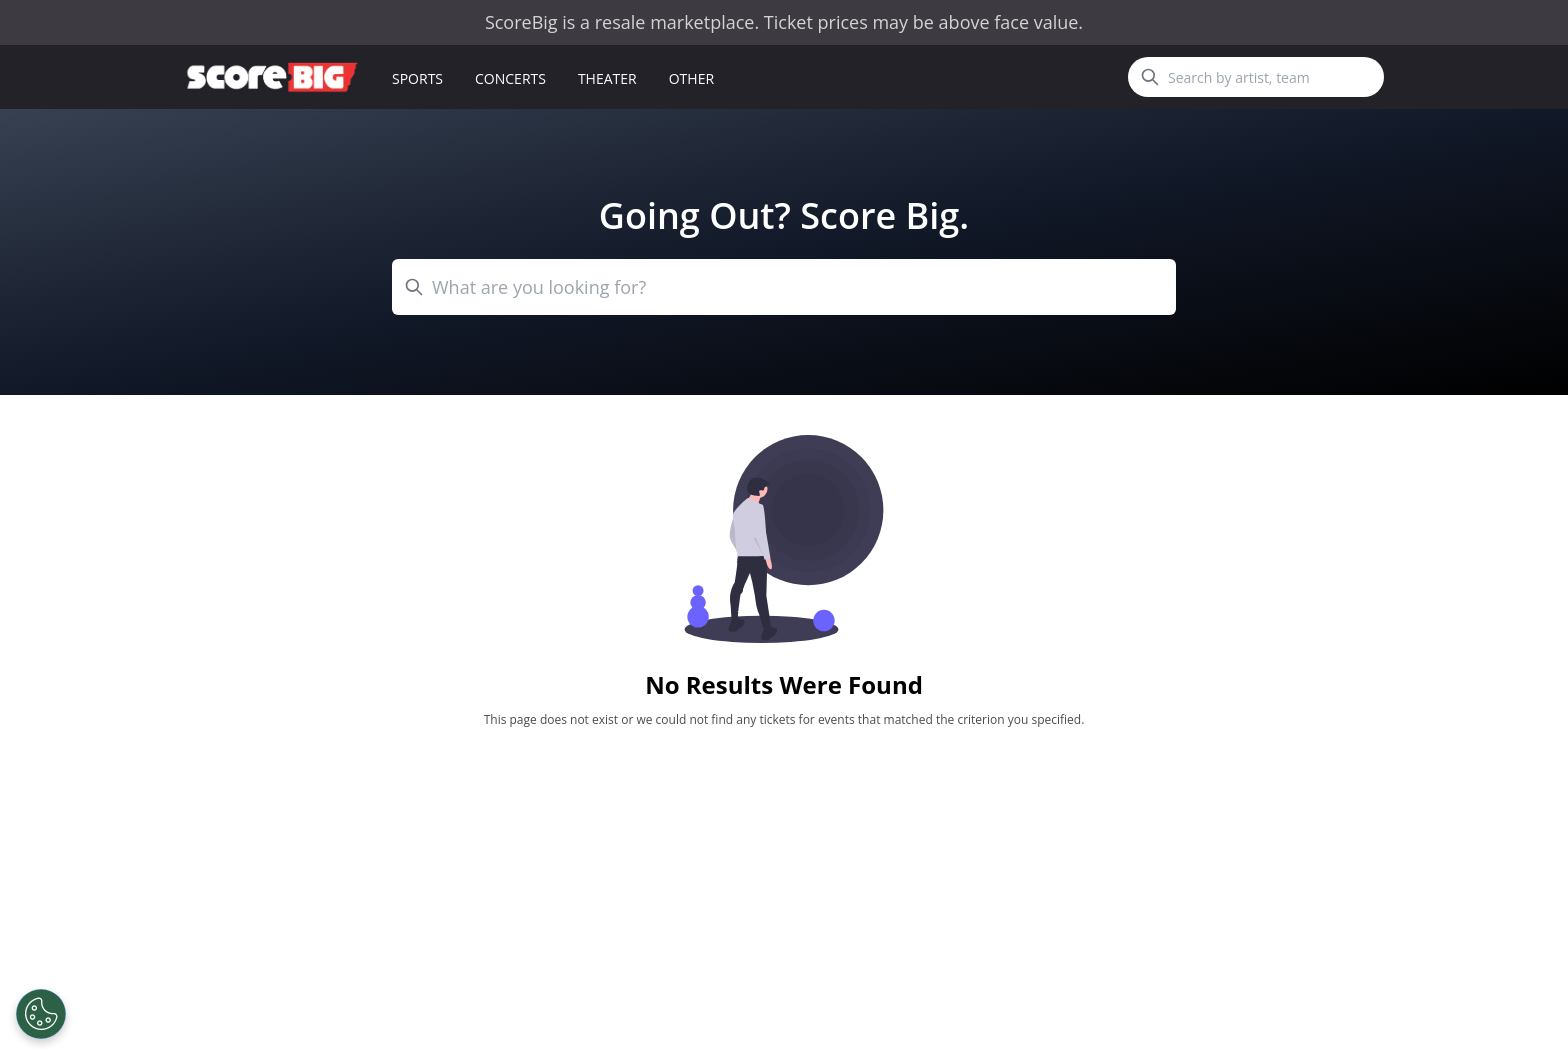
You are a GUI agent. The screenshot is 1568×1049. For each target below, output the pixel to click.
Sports (417, 78)
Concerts (510, 78)
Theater (607, 78)
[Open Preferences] (41, 1014)
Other (691, 78)
